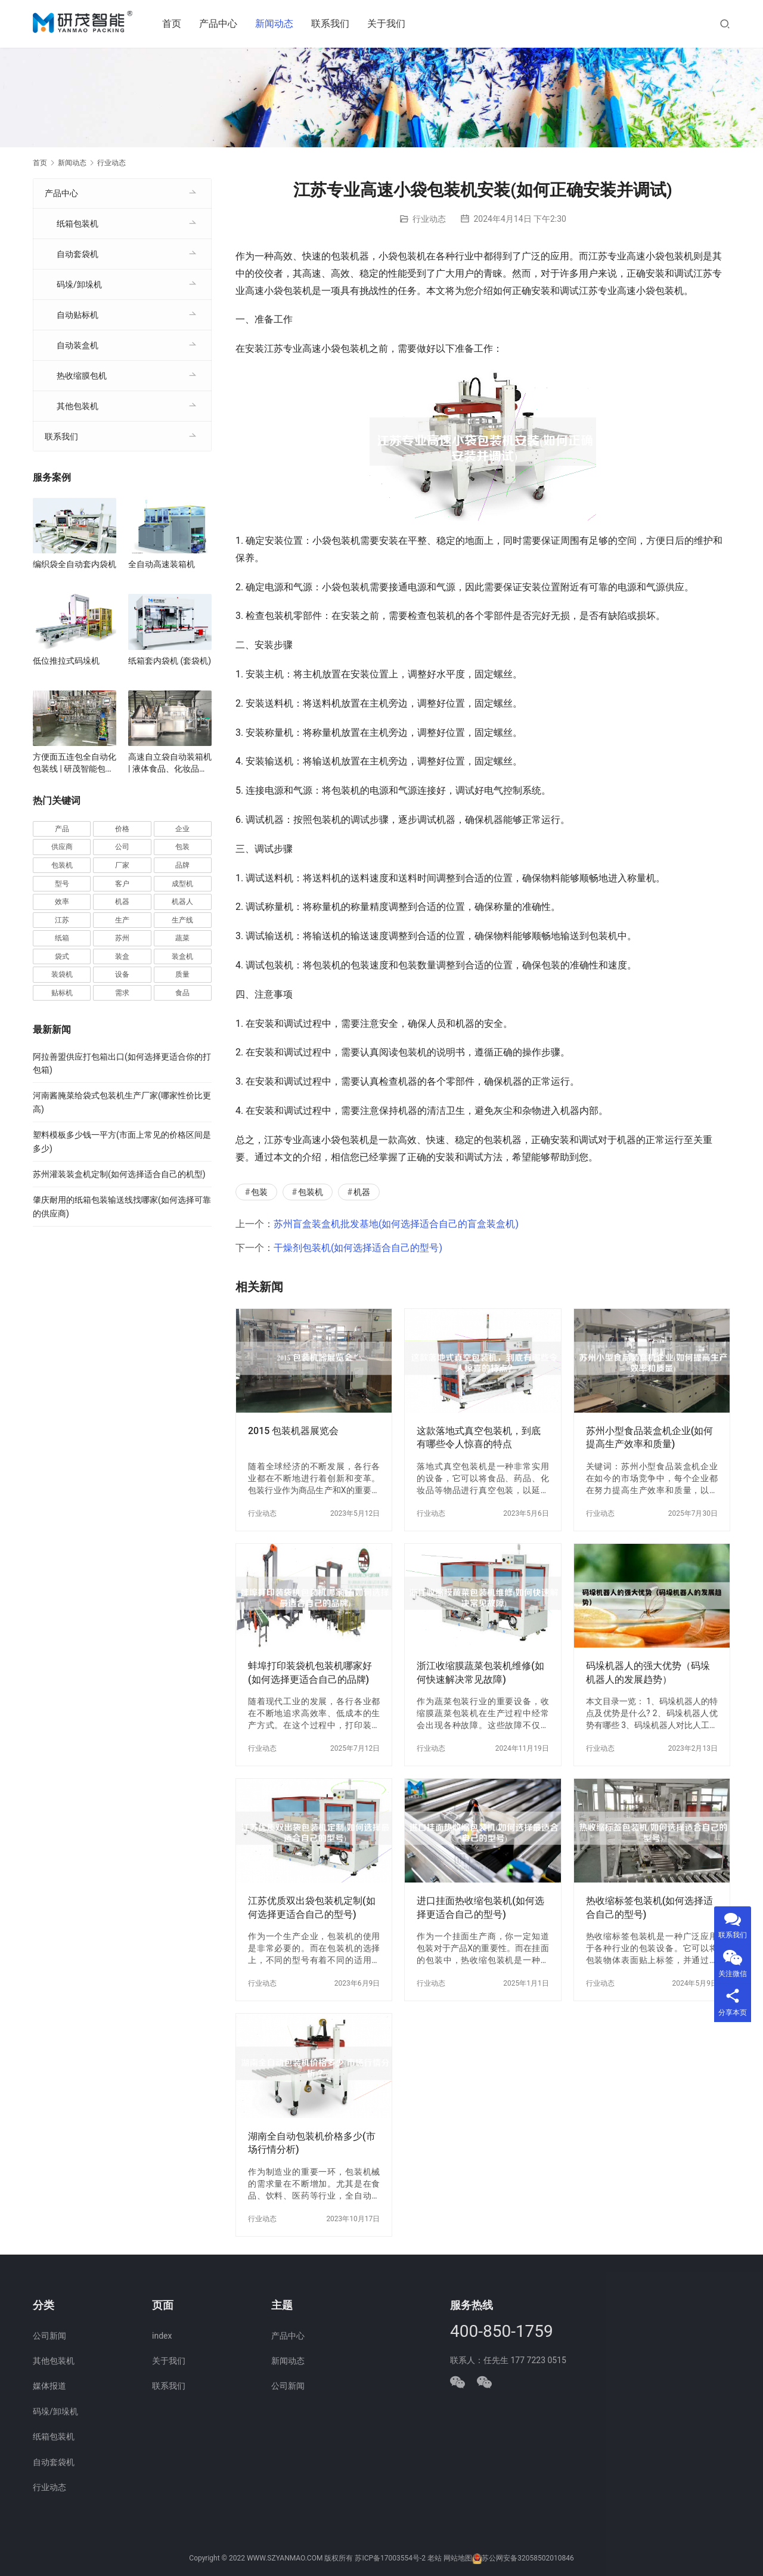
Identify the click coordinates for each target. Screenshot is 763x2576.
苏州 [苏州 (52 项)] (122, 938)
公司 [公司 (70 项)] (122, 847)
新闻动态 (278, 23)
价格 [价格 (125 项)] (122, 829)
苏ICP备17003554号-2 (390, 2559)
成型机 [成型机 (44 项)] (182, 884)
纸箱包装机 (77, 223)
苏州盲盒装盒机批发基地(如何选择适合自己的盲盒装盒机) (396, 1224)
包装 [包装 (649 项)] (182, 847)
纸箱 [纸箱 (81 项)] (62, 938)
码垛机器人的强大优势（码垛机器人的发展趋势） (648, 1672)
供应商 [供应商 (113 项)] (62, 847)
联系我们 (334, 23)
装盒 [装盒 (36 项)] (122, 956)
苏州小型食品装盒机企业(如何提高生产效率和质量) (650, 1437)
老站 (434, 2559)
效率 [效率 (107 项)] (62, 901)
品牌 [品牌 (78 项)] (182, 865)
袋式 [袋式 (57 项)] (62, 956)
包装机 (310, 1192)
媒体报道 (49, 2386)
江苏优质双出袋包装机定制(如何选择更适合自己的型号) (312, 1907)
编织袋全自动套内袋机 (74, 564)
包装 (259, 1192)
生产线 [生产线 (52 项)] (182, 920)
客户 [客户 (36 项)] (122, 884)
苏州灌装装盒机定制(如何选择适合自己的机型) (119, 1174)
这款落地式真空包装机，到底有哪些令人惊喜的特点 (479, 1437)
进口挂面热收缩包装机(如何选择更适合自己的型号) (480, 1907)
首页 (175, 23)
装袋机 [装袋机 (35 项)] (62, 974)
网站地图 (457, 2559)
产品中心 (222, 23)
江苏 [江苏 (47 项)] (62, 920)
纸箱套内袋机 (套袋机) (169, 660)
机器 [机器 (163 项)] (122, 901)
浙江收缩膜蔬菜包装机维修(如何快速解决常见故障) (480, 1672)
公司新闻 (49, 2335)
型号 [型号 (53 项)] (62, 884)
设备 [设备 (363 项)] (122, 974)
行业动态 (429, 219)
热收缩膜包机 (82, 375)
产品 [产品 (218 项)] (62, 829)
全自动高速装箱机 (161, 564)
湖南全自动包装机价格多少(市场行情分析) (312, 2143)
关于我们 (390, 23)
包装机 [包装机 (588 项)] (62, 865)
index (162, 2335)
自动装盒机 (77, 345)
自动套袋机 (77, 254)
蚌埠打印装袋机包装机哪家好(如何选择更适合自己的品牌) (310, 1672)
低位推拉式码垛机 (66, 660)
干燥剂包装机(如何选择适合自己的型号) (358, 1247)
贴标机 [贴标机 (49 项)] (62, 993)
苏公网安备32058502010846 (527, 2559)
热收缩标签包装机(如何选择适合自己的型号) (650, 1907)
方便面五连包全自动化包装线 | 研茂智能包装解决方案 (74, 763)
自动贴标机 (77, 315)
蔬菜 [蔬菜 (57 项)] (182, 938)
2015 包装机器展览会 (293, 1430)
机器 (361, 1192)
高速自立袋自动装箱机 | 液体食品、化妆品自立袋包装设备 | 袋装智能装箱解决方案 (170, 763)
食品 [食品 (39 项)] (182, 993)
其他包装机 (77, 406)
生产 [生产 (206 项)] (122, 920)
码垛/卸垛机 (79, 284)
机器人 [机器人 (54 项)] (182, 901)
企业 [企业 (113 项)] (182, 829)
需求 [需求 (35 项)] (122, 993)
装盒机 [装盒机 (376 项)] (182, 956)
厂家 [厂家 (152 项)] (122, 865)
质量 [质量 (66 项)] (182, 974)
